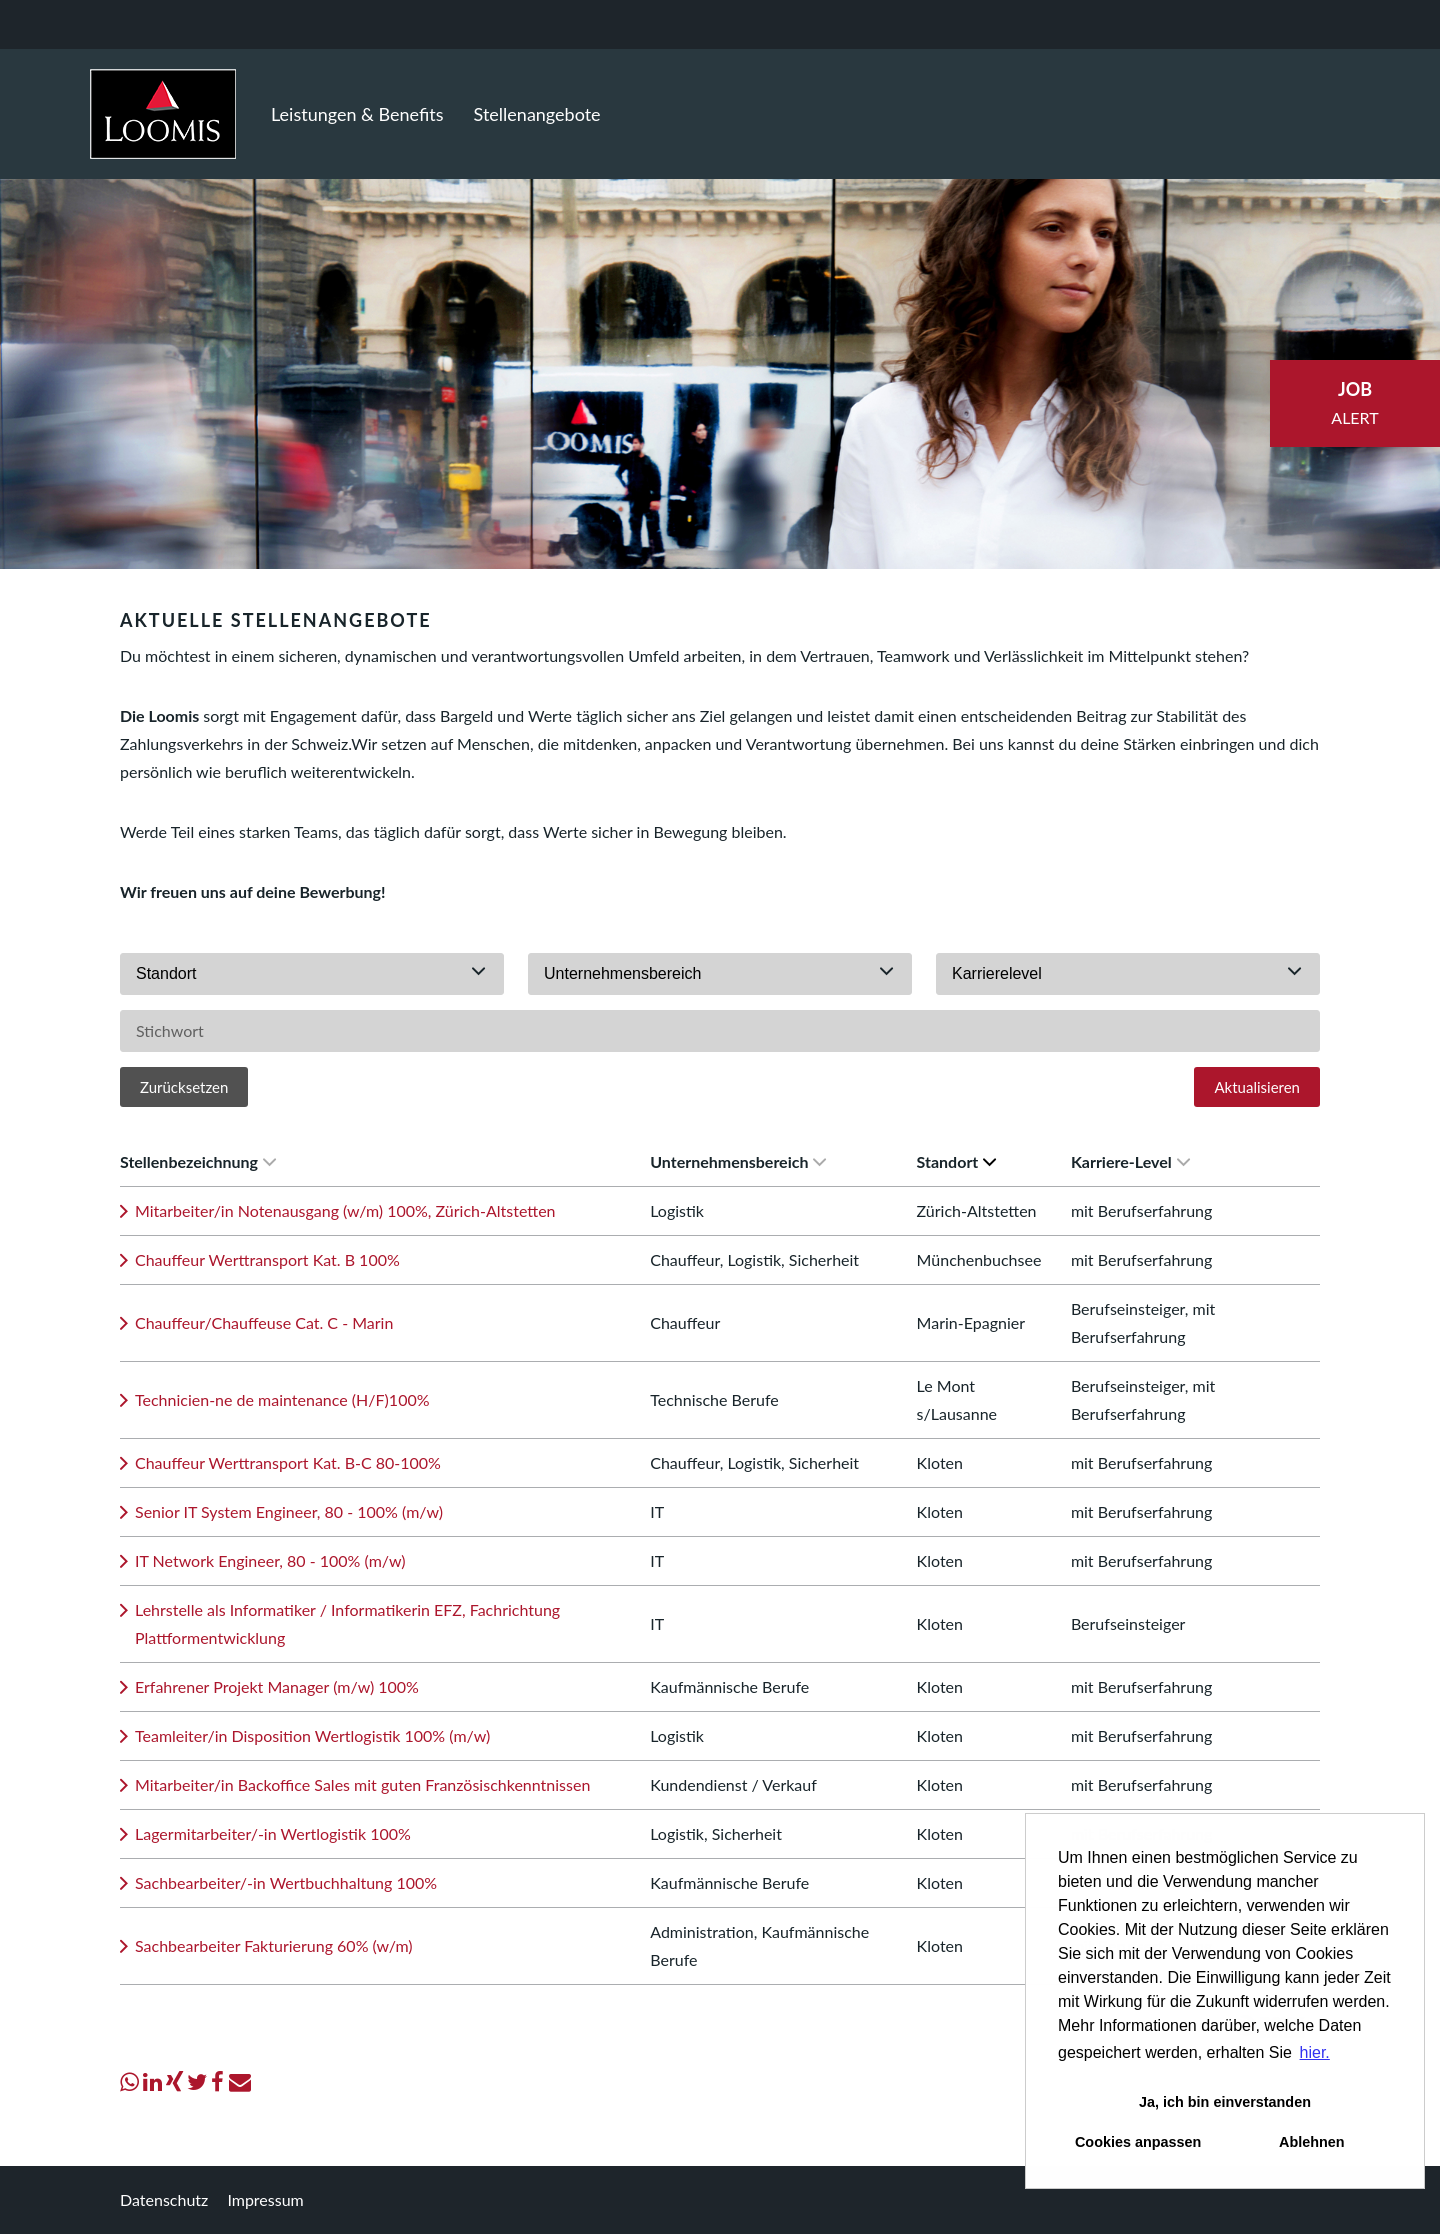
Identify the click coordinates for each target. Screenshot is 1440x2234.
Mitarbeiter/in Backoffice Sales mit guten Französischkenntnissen (362, 1784)
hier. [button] (1315, 2052)
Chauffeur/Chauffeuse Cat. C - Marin (264, 1322)
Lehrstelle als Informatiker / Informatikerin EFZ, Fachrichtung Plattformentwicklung (347, 1623)
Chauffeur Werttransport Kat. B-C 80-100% (288, 1462)
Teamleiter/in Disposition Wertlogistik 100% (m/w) (312, 1735)
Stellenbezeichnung (198, 1161)
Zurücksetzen (184, 1087)
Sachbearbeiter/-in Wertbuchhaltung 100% (286, 1882)
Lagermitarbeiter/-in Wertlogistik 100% (273, 1833)
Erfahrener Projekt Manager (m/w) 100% (277, 1686)
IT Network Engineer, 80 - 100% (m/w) (270, 1560)
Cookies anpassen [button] (1138, 2142)
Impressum (265, 2199)
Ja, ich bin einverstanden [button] (1225, 2102)
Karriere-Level (1130, 1161)
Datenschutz (164, 2199)
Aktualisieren (1257, 1087)
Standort (957, 1161)
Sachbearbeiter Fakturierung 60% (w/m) (274, 1945)
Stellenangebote (537, 114)
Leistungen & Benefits (357, 114)
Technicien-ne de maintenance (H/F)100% (282, 1399)
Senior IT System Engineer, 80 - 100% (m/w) (289, 1511)
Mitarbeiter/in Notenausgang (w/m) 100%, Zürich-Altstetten (345, 1210)
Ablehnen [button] (1312, 2142)
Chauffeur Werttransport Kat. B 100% (267, 1259)
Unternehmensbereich (738, 1161)
